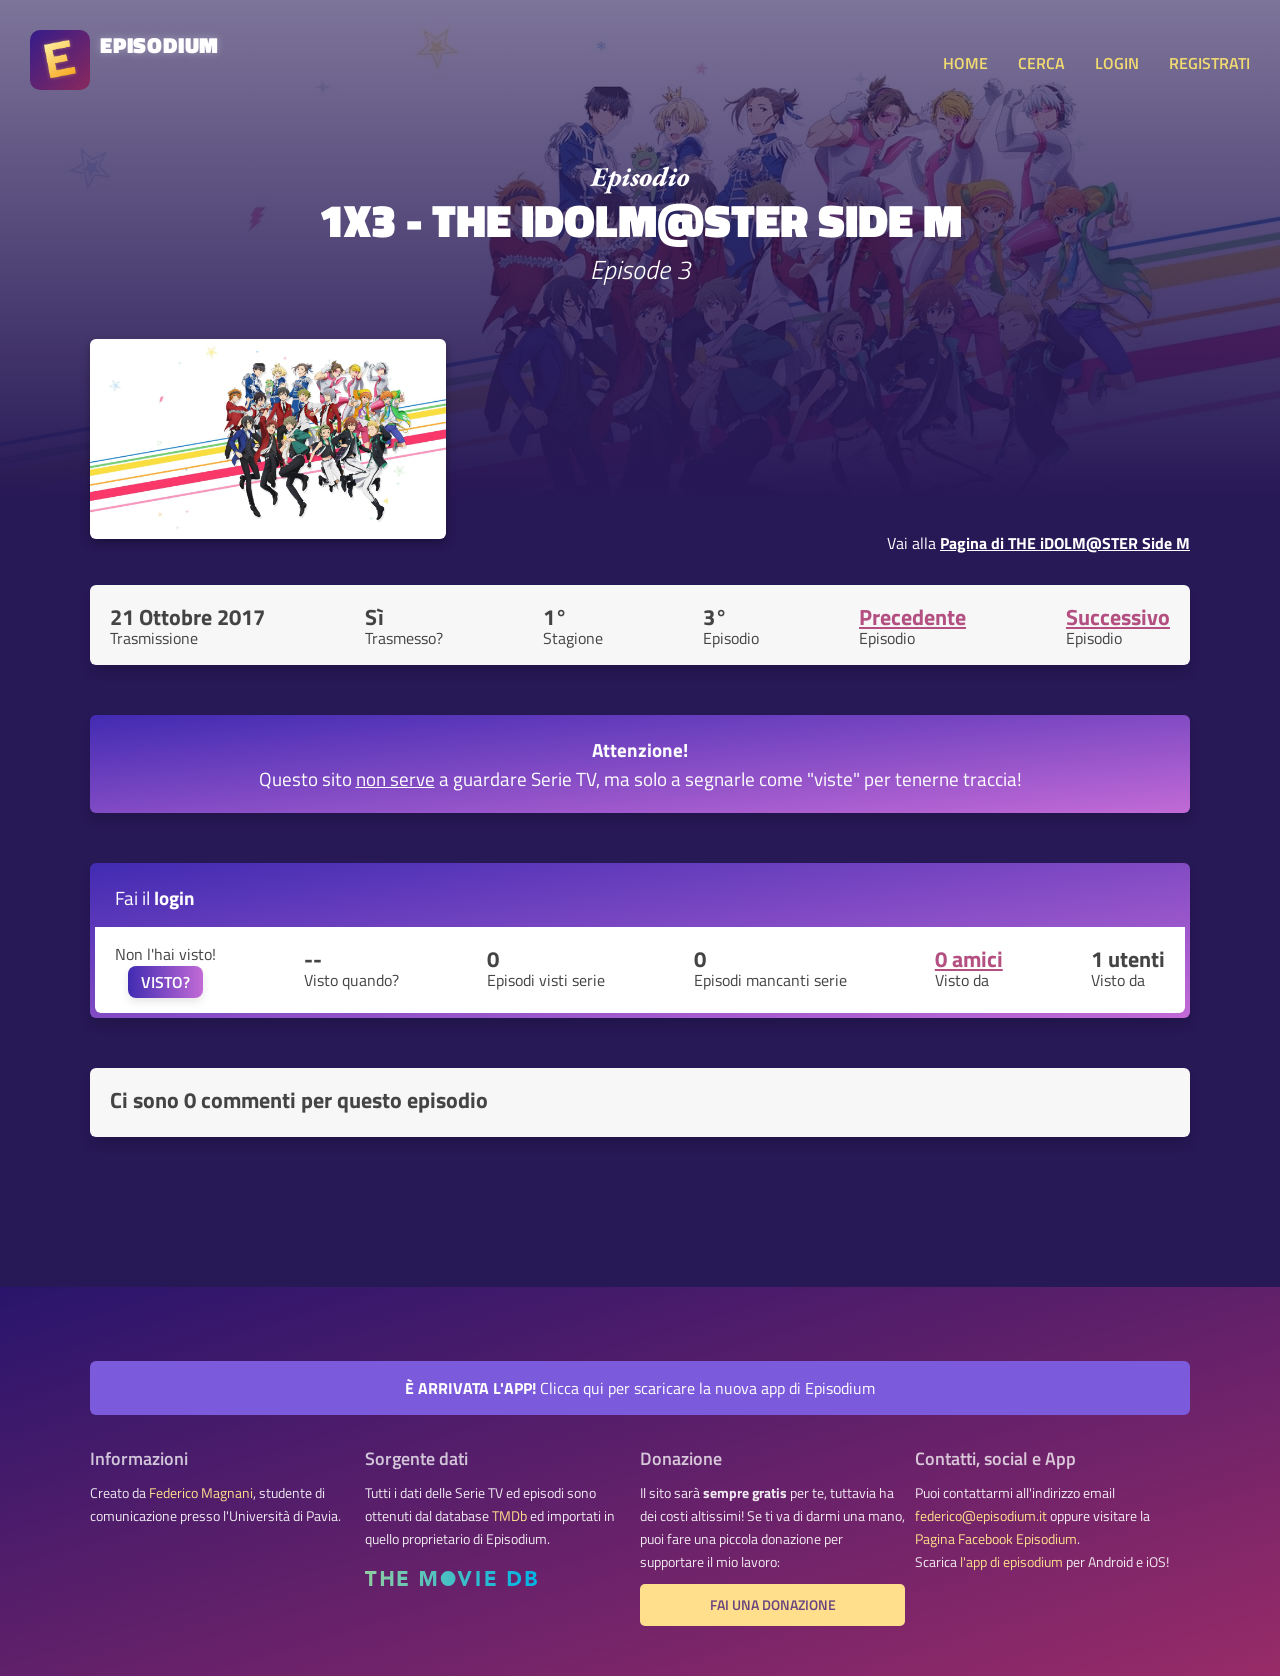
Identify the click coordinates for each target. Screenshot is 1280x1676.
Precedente (912, 617)
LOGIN (1117, 63)
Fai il (155, 897)
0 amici (969, 959)
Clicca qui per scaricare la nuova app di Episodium (640, 1388)
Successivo (1118, 617)
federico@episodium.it (981, 1516)
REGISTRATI (1209, 63)
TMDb (509, 1516)
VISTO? (165, 982)
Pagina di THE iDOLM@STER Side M (1065, 543)
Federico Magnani (201, 1493)
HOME (965, 63)
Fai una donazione (773, 1605)
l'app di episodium (1011, 1562)
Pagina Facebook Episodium (996, 1539)
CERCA (1041, 63)
